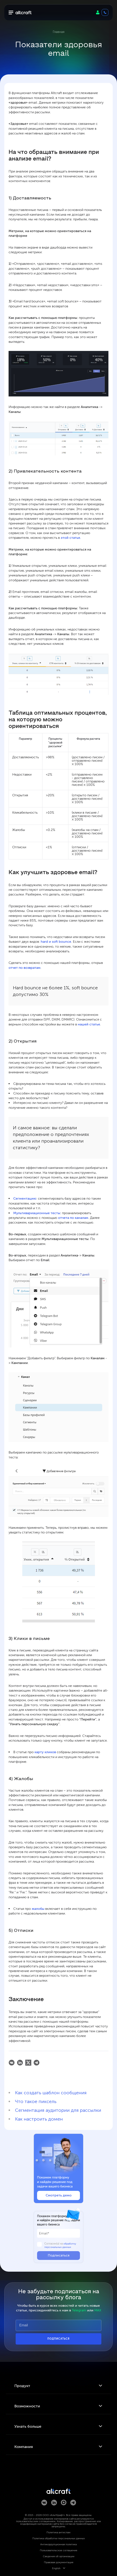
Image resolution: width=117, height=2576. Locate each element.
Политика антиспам (58, 2532)
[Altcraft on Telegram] (73, 2503)
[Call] (105, 12)
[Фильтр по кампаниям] (58, 1407)
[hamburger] (10, 12)
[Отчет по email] (58, 1309)
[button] (58, 2386)
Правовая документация (58, 2562)
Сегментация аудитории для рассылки (58, 2110)
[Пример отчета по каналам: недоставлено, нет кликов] (58, 674)
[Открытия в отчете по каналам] (58, 1582)
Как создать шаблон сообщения (51, 2093)
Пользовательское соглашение (58, 2550)
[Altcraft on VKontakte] (44, 2503)
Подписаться (58, 2255)
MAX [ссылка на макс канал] (97, 2310)
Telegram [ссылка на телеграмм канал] (79, 2310)
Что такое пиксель (35, 2101)
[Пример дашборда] (58, 373)
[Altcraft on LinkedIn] (54, 2503)
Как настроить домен (39, 2119)
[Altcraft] (23, 12)
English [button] (58, 2568)
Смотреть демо (59, 2195)
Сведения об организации (58, 2556)
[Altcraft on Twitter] (63, 2503)
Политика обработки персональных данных (58, 2538)
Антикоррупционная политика (58, 2544)
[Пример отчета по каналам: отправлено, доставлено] (58, 438)
